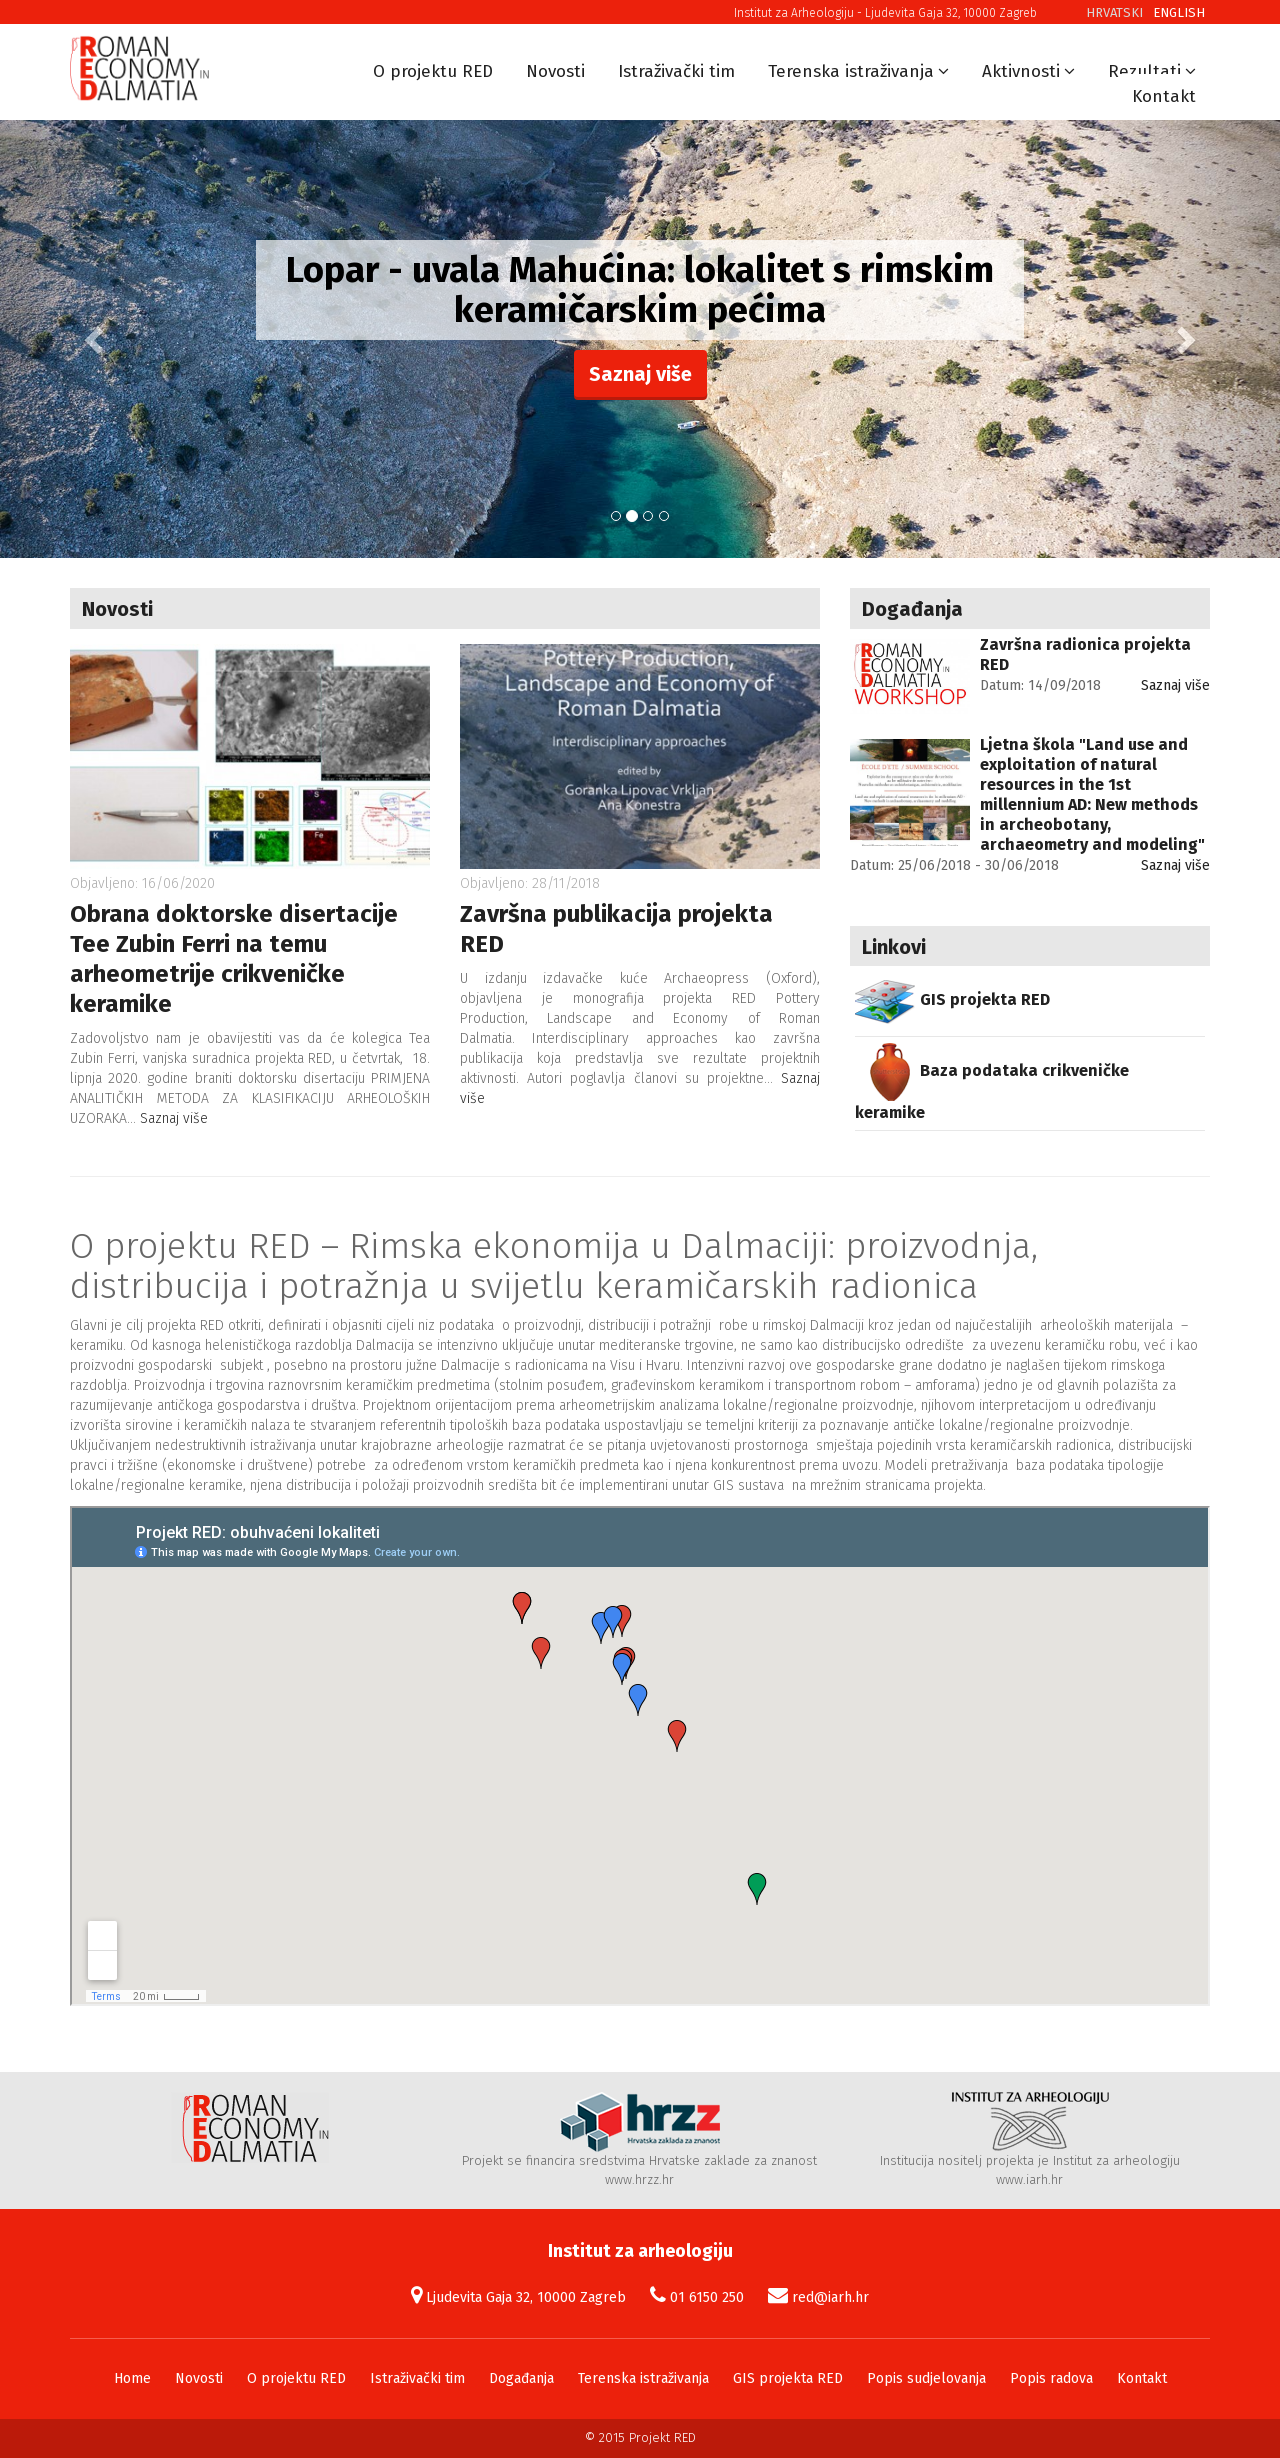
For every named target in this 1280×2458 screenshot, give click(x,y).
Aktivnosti (1021, 71)
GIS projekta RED (788, 2378)
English (1179, 12)
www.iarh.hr (1029, 2179)
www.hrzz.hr (639, 2179)
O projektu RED (433, 71)
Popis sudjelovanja (926, 2378)
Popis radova (1051, 2378)
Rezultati (1144, 71)
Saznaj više (640, 374)
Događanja (521, 2378)
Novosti (555, 71)
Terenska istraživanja (851, 71)
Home (132, 2378)
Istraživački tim (676, 71)
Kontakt (1164, 96)
